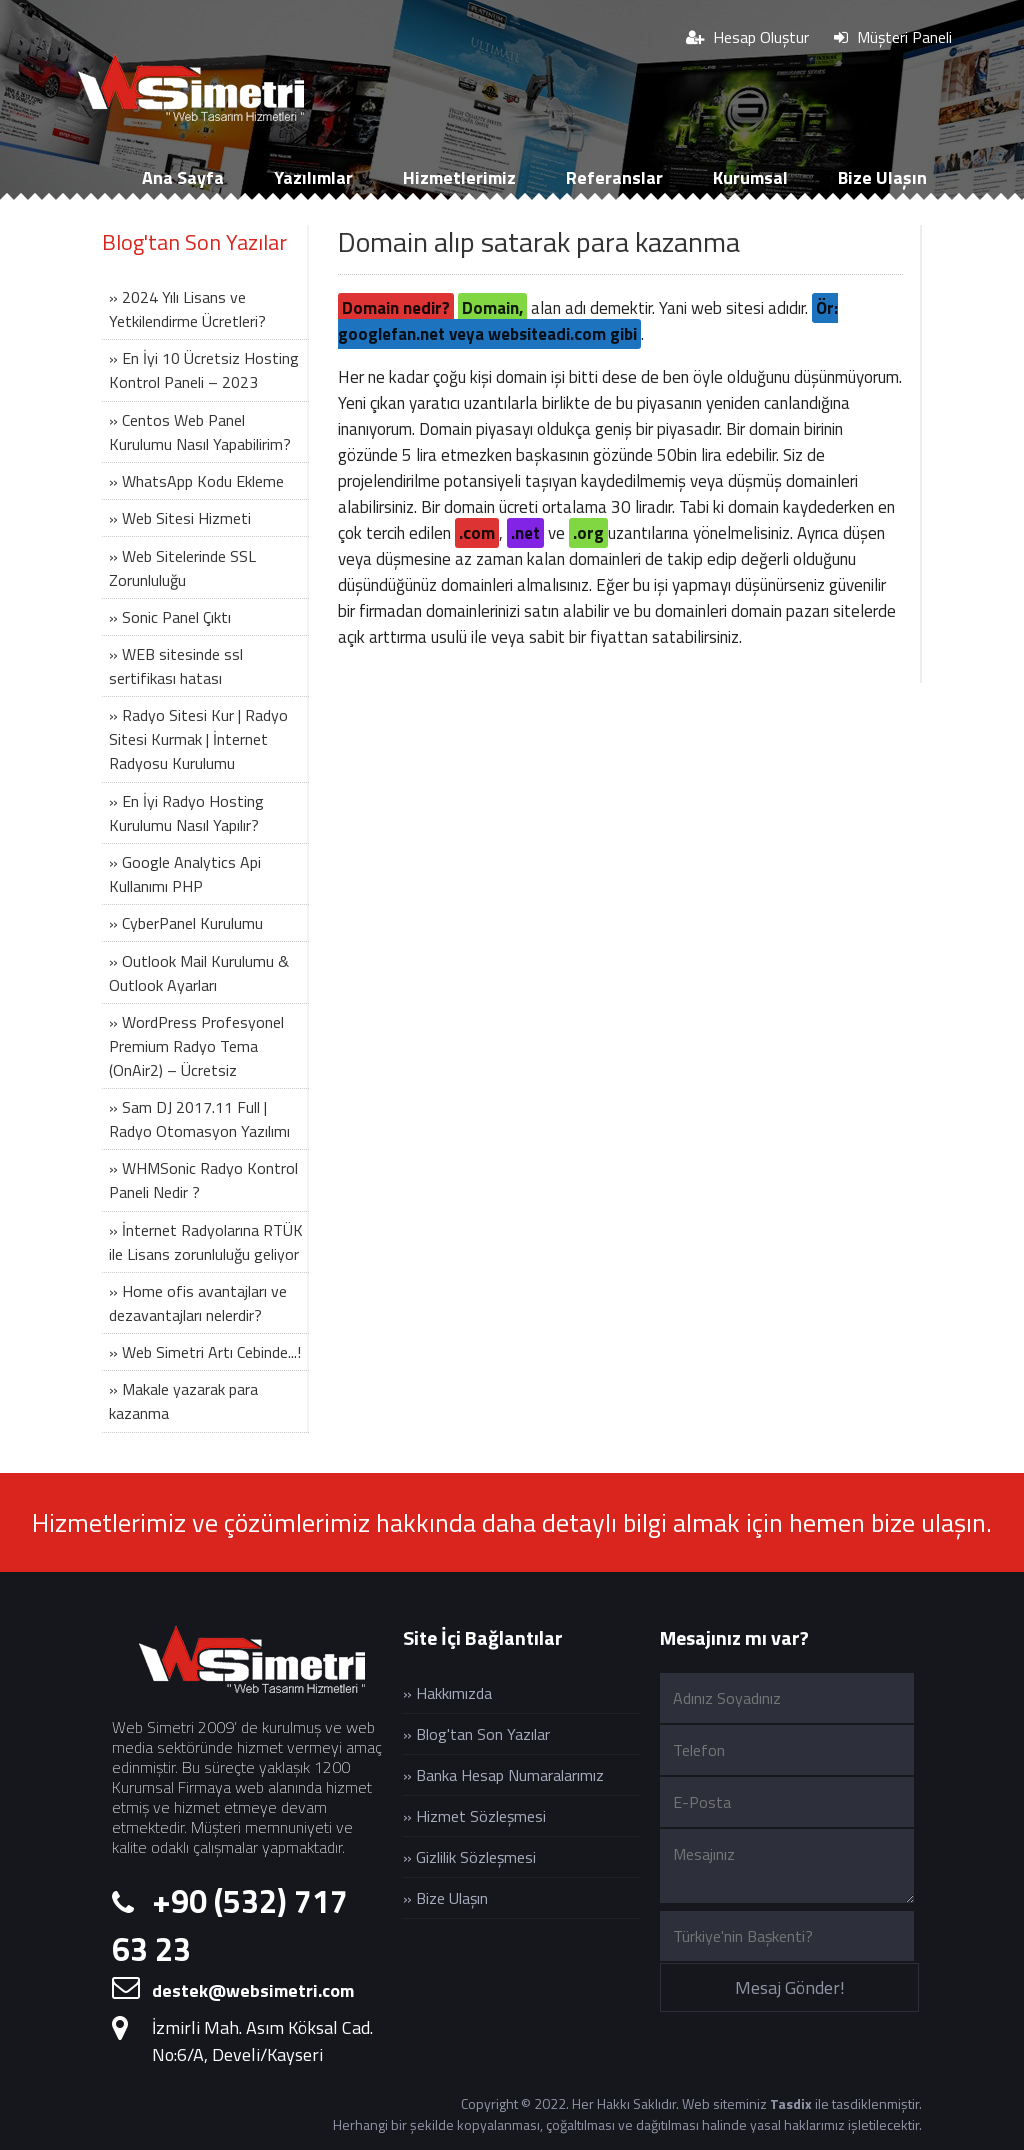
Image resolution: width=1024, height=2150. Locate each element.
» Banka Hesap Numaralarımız (503, 1775)
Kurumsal (750, 177)
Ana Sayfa (183, 177)
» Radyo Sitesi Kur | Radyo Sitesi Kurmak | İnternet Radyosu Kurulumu (198, 739)
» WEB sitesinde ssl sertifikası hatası (176, 666)
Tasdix (791, 2103)
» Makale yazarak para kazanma (183, 1401)
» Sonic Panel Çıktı (170, 617)
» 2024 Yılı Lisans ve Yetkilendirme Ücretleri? (187, 309)
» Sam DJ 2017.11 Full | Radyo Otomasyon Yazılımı (199, 1119)
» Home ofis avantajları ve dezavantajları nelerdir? (198, 1303)
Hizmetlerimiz (459, 177)
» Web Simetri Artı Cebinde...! (205, 1352)
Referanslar (614, 177)
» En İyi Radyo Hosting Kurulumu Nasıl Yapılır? (186, 813)
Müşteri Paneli (893, 37)
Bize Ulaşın (882, 177)
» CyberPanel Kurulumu (186, 923)
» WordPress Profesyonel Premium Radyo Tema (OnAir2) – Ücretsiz (196, 1046)
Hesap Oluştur (747, 37)
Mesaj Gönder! (790, 1987)
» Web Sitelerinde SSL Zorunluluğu (182, 568)
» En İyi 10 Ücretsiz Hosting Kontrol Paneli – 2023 (204, 370)
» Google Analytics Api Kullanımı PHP (185, 874)
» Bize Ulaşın (445, 1898)
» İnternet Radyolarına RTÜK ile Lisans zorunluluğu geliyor (206, 1242)
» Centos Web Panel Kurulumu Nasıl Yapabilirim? (200, 432)
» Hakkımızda (447, 1693)
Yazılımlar (313, 177)
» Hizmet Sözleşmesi (474, 1816)
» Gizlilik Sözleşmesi (469, 1857)
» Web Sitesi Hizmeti (180, 518)
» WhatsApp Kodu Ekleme (196, 481)
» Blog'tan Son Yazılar (476, 1734)
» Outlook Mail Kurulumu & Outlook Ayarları (199, 973)
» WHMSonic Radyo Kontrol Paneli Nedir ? (203, 1180)
